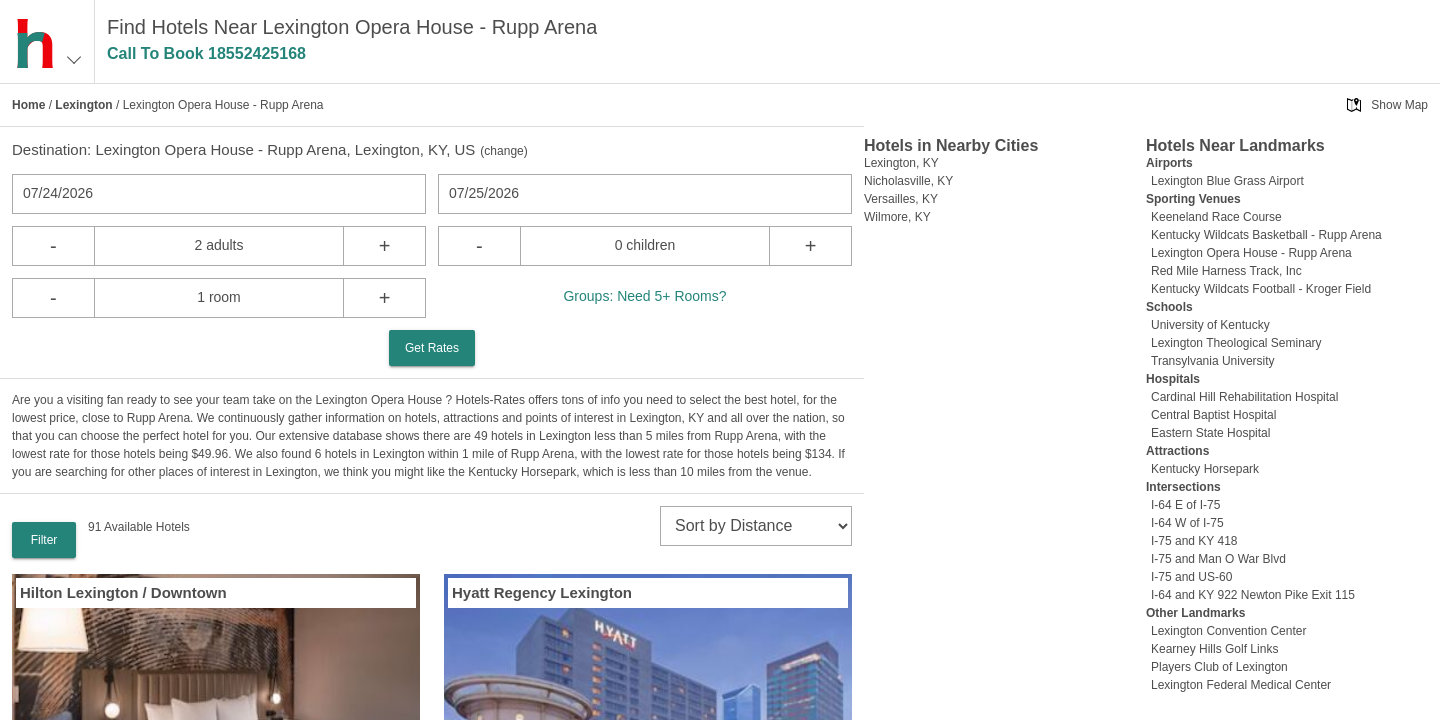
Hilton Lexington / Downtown (123, 592)
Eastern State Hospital (1210, 433)
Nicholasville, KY (908, 181)
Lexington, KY (901, 163)
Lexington (83, 105)
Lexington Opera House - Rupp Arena (1251, 253)
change (503, 151)
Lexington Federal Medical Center (1241, 685)
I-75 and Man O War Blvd (1218, 559)
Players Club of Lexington (1219, 667)
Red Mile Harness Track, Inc (1226, 271)
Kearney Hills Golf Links (1214, 649)
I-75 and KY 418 (1194, 541)
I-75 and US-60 (1191, 577)
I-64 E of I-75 (1185, 505)
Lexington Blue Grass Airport (1227, 181)
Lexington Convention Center (1228, 631)
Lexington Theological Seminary (1236, 343)
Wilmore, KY (897, 217)
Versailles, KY (901, 199)
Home (28, 105)
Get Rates (432, 348)
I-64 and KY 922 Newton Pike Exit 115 (1253, 595)
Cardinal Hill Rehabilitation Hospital (1244, 397)
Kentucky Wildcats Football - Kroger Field (1261, 289)
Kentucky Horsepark (1205, 469)
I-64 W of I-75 (1187, 523)
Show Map (1399, 105)
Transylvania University (1213, 361)
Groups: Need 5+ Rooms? (644, 296)
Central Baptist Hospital (1213, 415)
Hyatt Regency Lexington (542, 592)
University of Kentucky (1210, 325)
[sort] (756, 526)
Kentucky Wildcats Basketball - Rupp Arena (1266, 235)
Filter (44, 540)
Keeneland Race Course (1216, 217)
